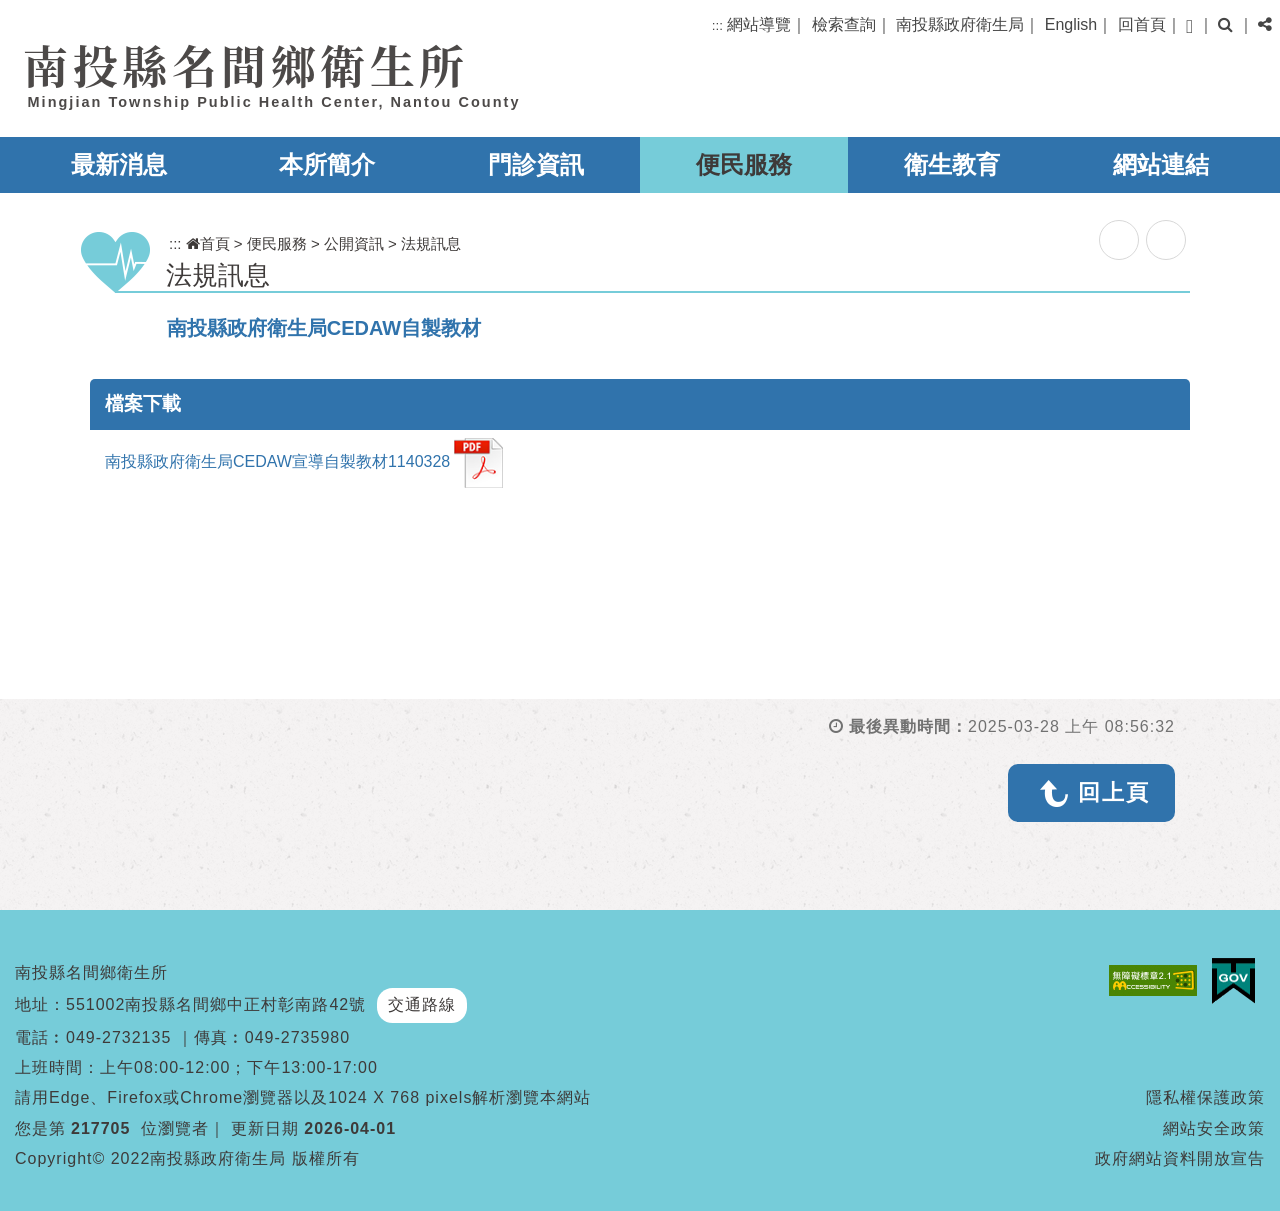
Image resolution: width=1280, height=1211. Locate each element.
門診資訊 (536, 164)
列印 (1166, 240)
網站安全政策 (1214, 1128)
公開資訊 (354, 243)
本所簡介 (327, 164)
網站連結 (1161, 164)
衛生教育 (952, 164)
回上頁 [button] (1114, 792)
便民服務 (744, 164)
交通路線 (422, 1004)
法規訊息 (431, 243)
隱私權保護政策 (1205, 1097)
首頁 (208, 243)
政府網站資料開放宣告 (1180, 1158)
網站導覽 (759, 24)
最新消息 (119, 164)
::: (717, 25)
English (1071, 24)
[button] (1189, 26)
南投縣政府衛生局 (960, 24)
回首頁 (1142, 24)
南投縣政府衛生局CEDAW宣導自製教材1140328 (304, 463)
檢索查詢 (844, 24)
